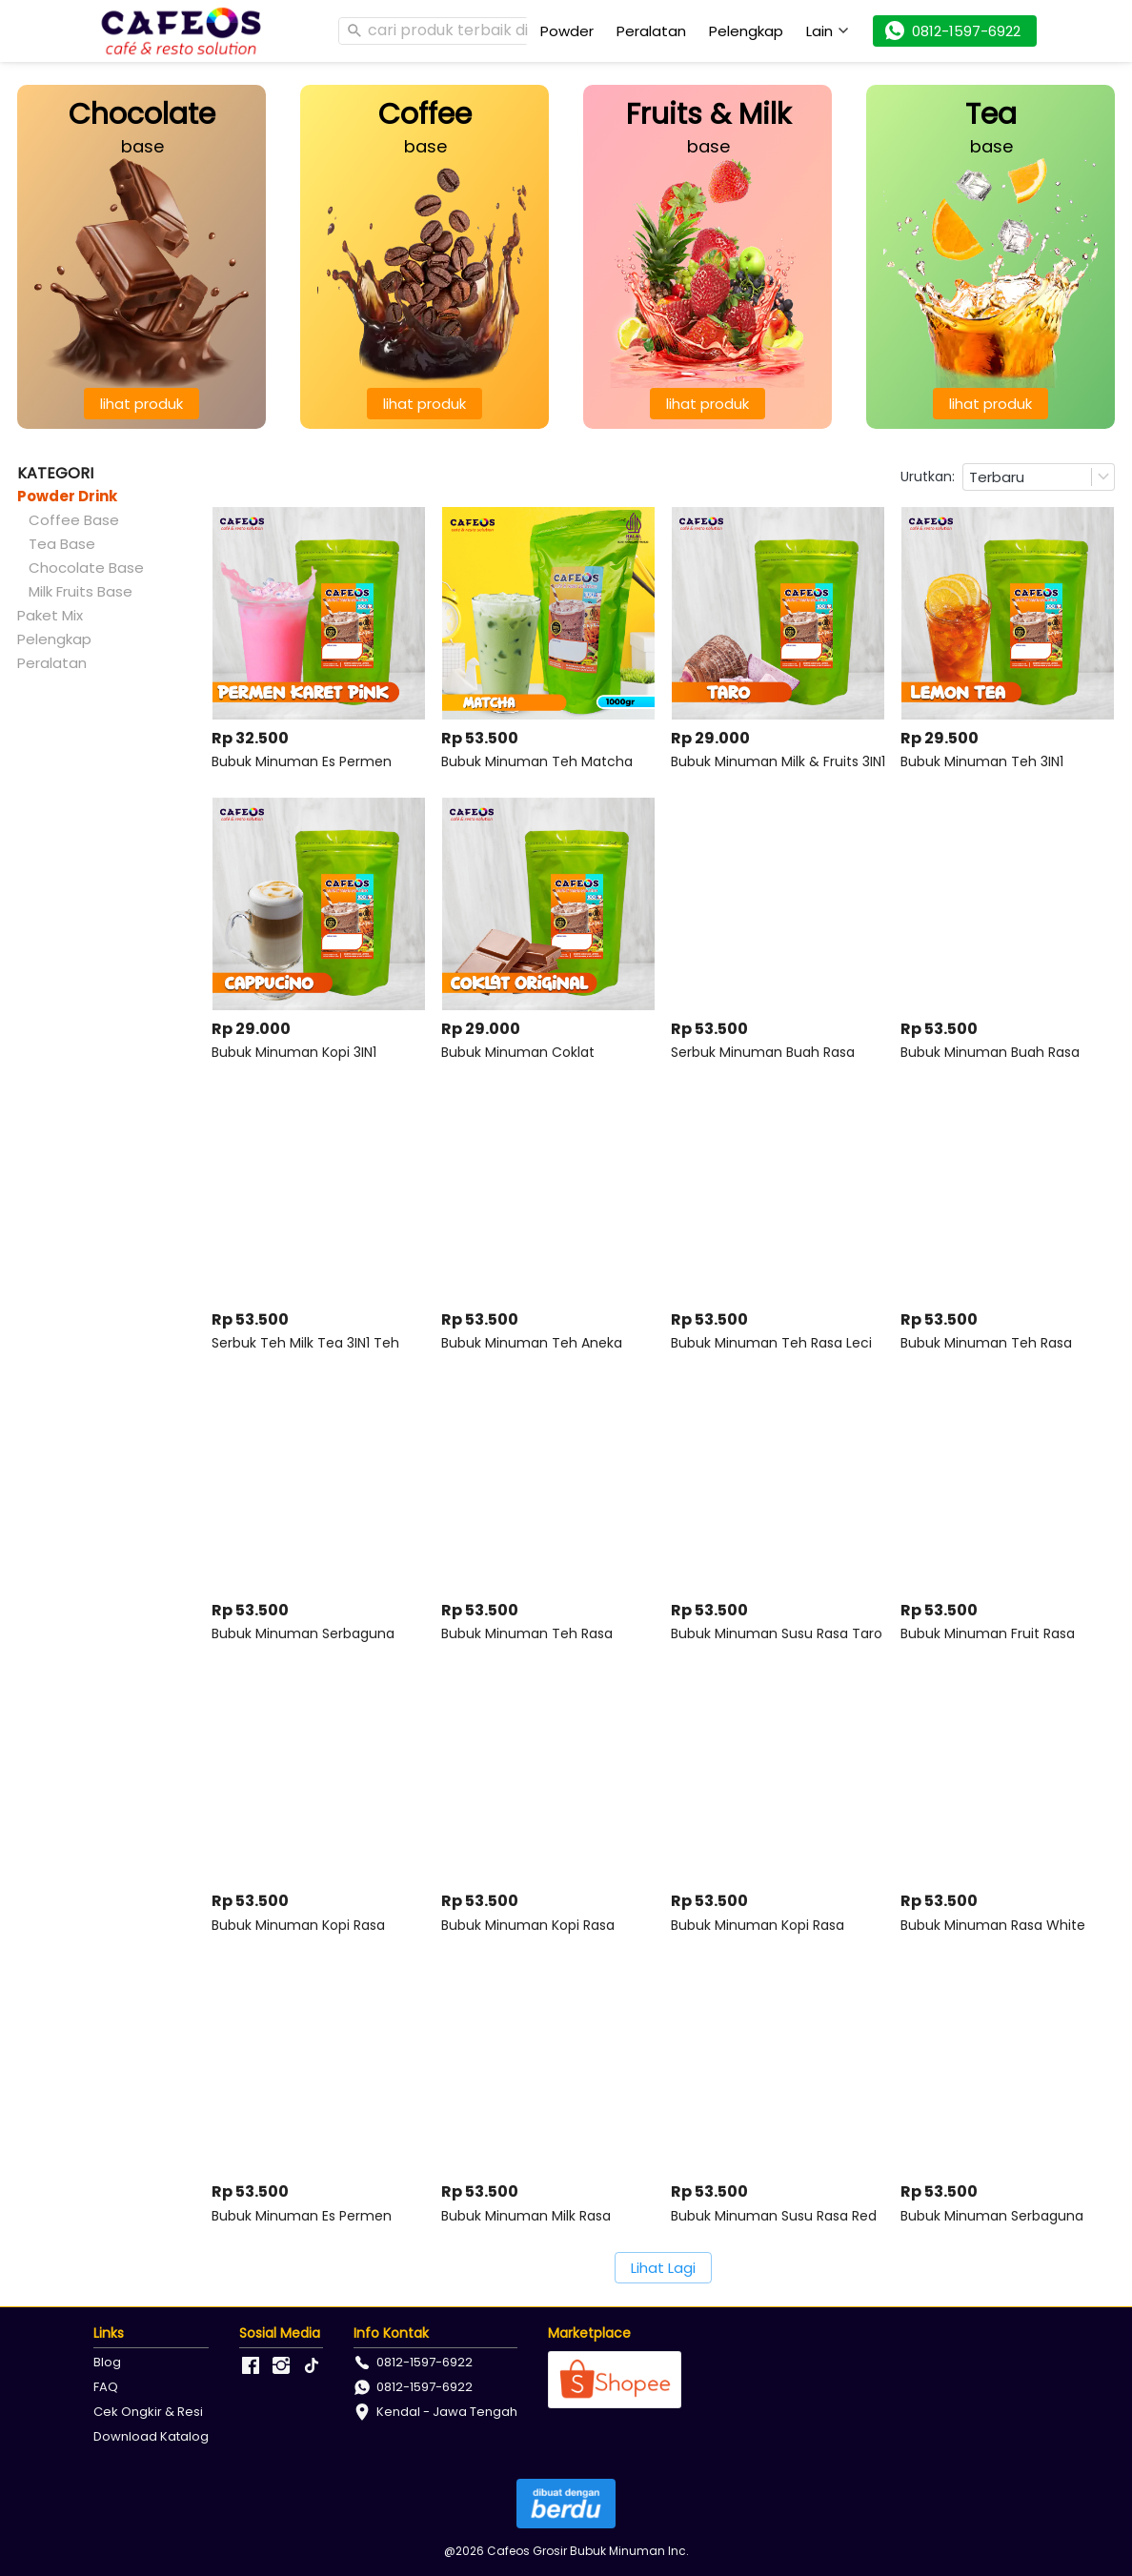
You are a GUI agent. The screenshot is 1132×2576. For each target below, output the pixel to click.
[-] (250, 2366)
